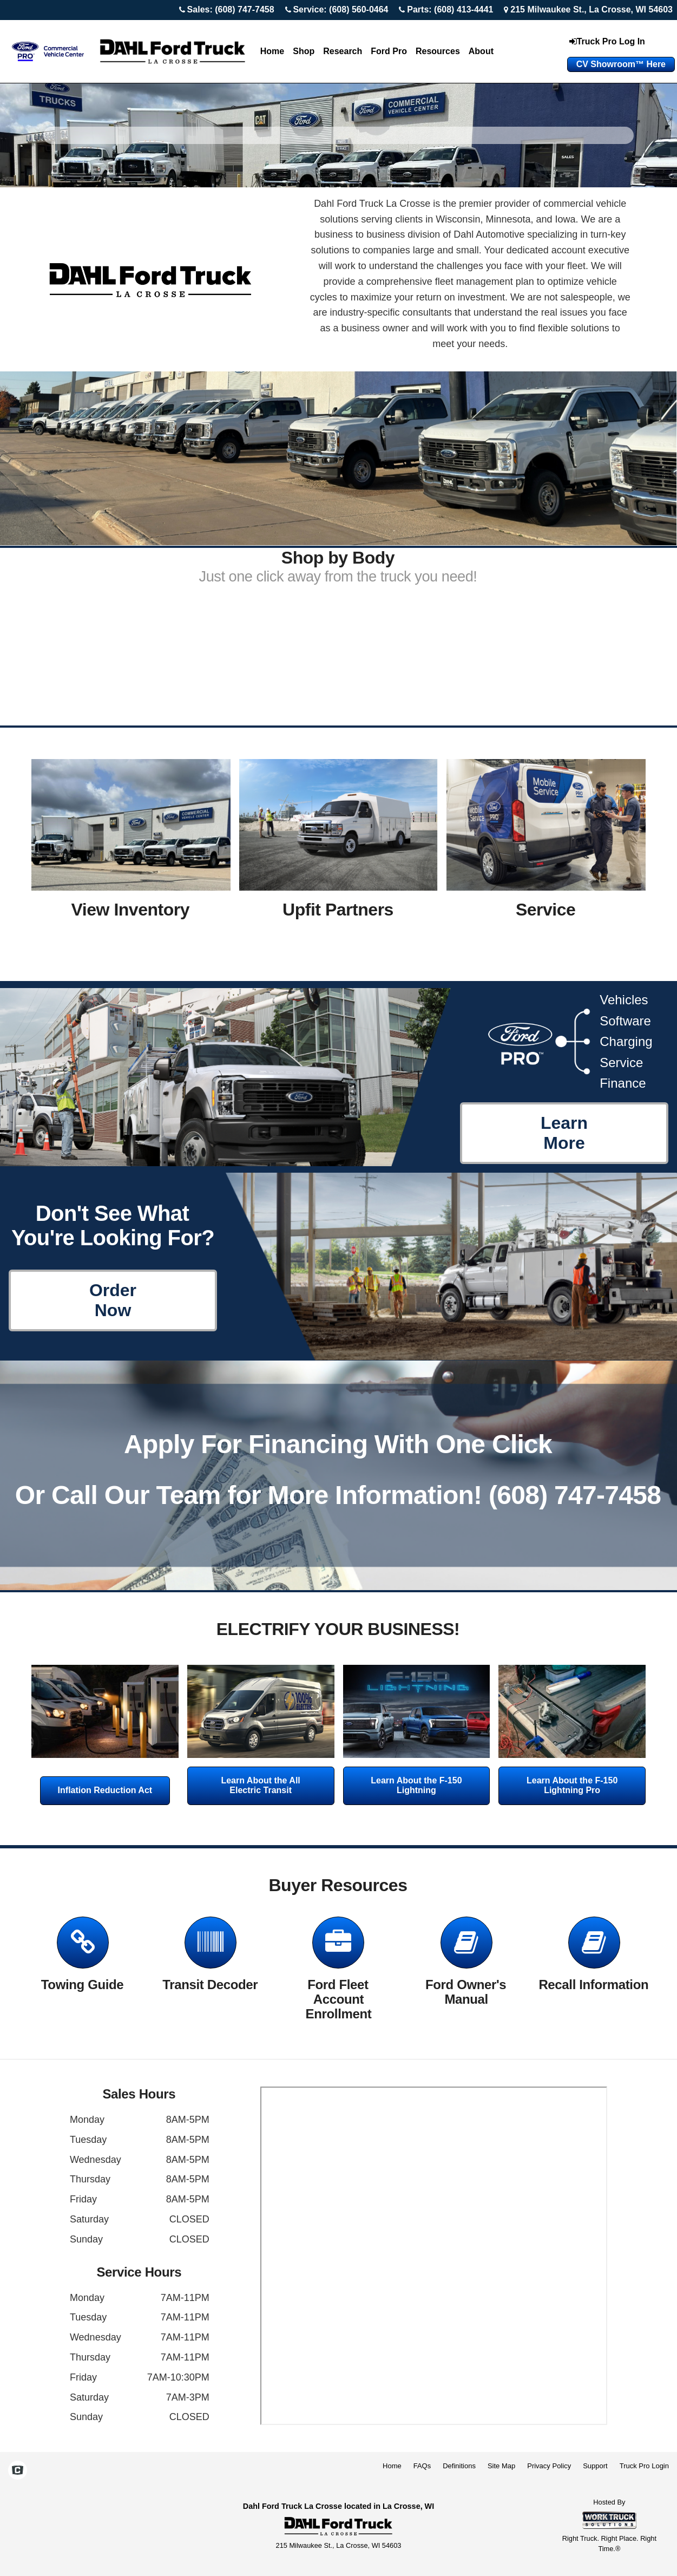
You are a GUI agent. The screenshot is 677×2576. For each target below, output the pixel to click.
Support (595, 2466)
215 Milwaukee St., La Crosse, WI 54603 (591, 9)
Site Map (501, 2466)
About (481, 51)
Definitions (459, 2466)
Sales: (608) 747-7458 (230, 9)
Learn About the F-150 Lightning (416, 1785)
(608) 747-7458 (575, 1495)
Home (272, 51)
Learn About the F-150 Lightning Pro (572, 1785)
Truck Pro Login (644, 2466)
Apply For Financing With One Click (338, 1444)
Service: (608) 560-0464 (340, 9)
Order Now (112, 1300)
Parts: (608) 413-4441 (450, 9)
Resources (438, 51)
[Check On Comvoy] (17, 2471)
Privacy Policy (549, 2466)
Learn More (564, 1133)
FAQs (422, 2466)
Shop (303, 51)
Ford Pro (389, 51)
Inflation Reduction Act (105, 1790)
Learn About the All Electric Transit (260, 1785)
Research (342, 51)
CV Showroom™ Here (621, 64)
